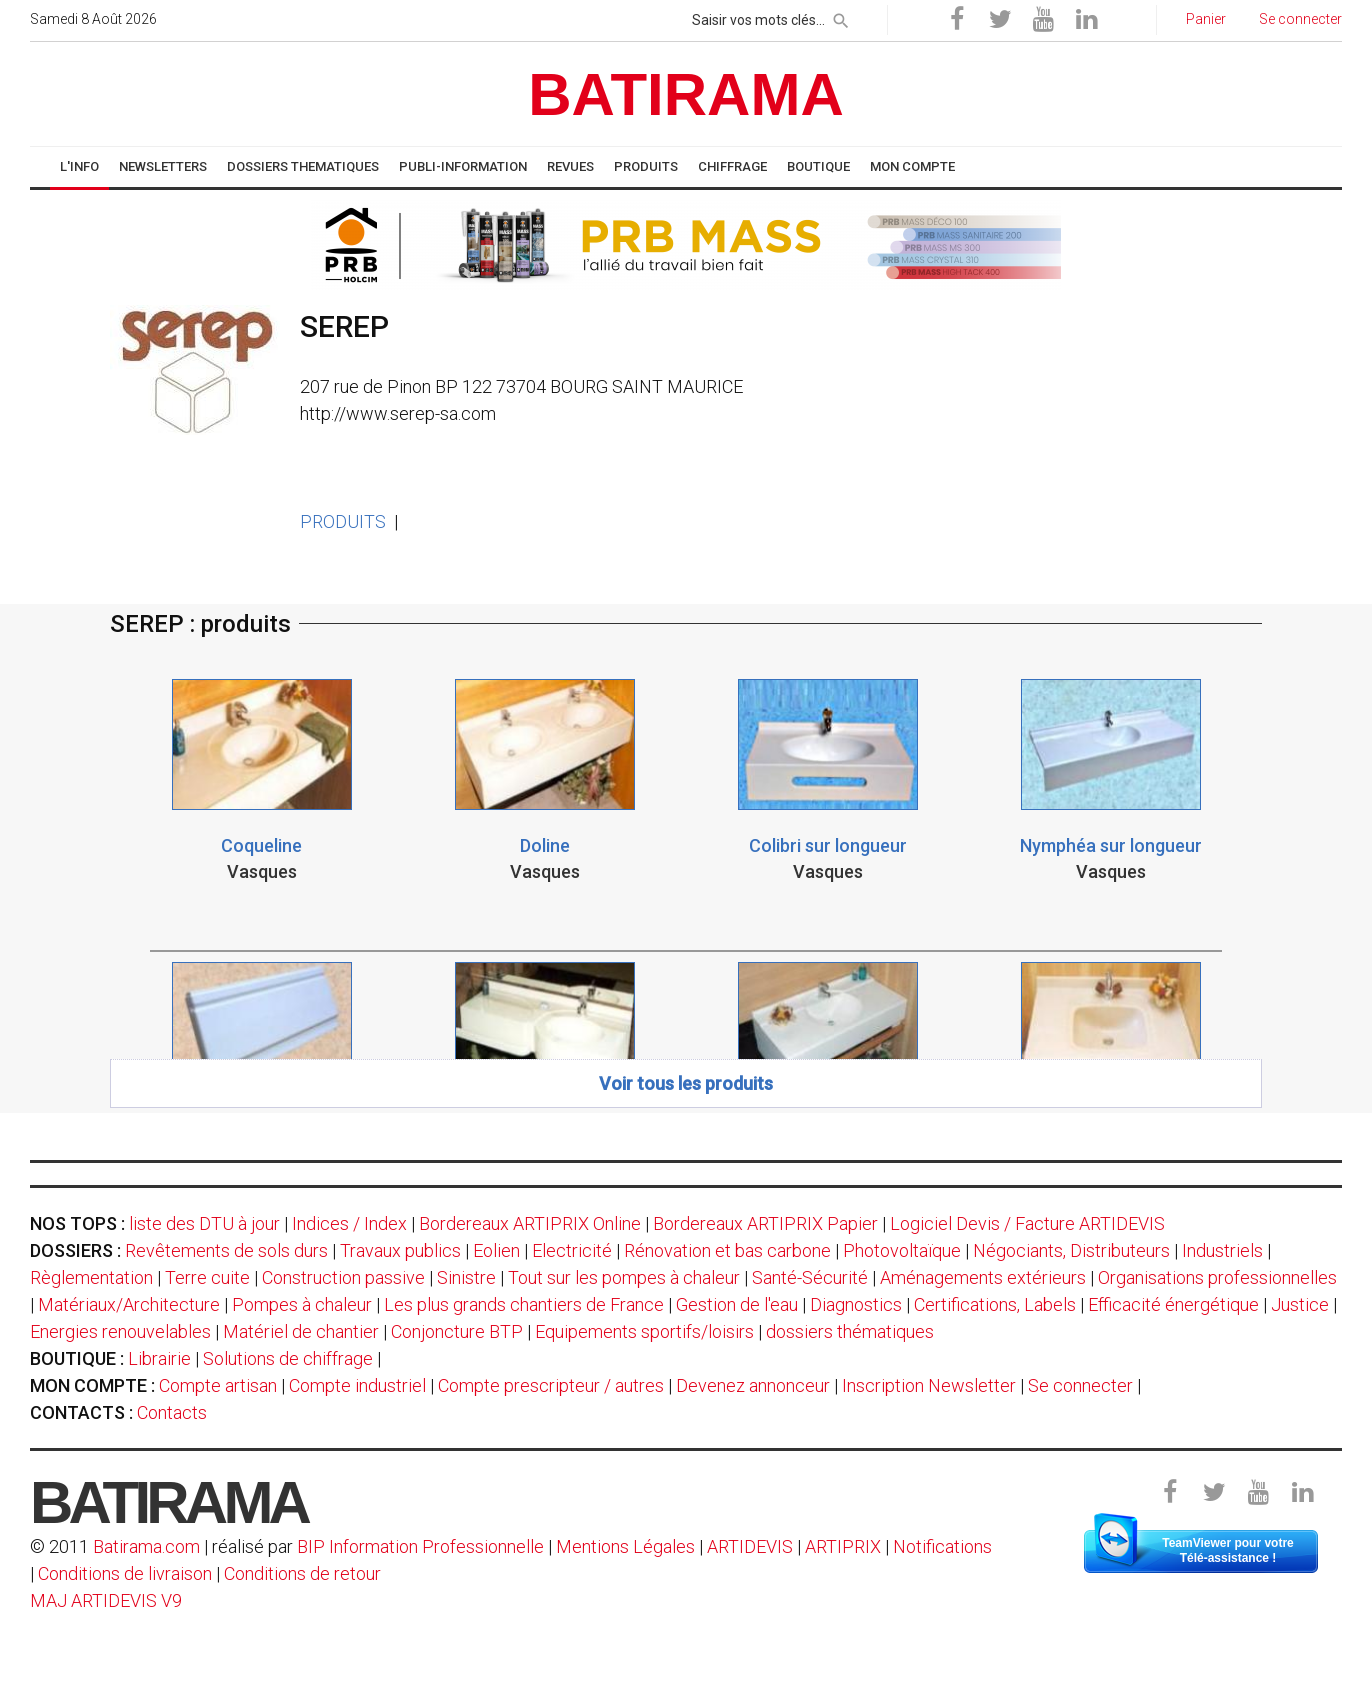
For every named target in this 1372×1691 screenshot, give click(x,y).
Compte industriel (357, 1385)
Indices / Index (349, 1223)
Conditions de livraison (125, 1573)
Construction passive (343, 1277)
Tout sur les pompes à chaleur (624, 1277)
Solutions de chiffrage (288, 1358)
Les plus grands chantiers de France (524, 1304)
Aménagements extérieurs (983, 1277)
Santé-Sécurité (810, 1277)
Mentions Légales (625, 1546)
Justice (1300, 1304)
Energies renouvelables (120, 1331)
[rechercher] (841, 17)
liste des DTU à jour (204, 1223)
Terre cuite (207, 1277)
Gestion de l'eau (737, 1304)
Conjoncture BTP (457, 1331)
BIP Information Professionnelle (420, 1546)
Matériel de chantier (301, 1331)
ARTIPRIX (843, 1546)
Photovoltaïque (902, 1250)
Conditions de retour (302, 1573)
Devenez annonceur (753, 1385)
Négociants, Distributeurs (1071, 1250)
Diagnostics (856, 1304)
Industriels (1222, 1250)
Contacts (172, 1412)
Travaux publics (400, 1250)
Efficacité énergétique (1173, 1304)
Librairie (159, 1358)
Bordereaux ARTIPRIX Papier (765, 1223)
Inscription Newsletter (929, 1385)
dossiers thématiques (850, 1331)
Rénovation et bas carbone (727, 1250)
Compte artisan (218, 1385)
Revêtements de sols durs (226, 1250)
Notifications (942, 1546)
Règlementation (91, 1277)
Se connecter (1080, 1385)
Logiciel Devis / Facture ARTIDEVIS (1027, 1223)
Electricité (572, 1250)
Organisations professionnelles (1217, 1277)
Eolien (496, 1250)
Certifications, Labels (995, 1304)
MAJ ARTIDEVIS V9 (106, 1600)
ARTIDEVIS (750, 1546)
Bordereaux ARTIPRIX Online (530, 1223)
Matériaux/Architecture (129, 1304)
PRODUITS (343, 521)
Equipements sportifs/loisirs (644, 1331)
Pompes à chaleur (302, 1304)
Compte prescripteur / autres (551, 1385)
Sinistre (466, 1277)
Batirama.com (146, 1546)
